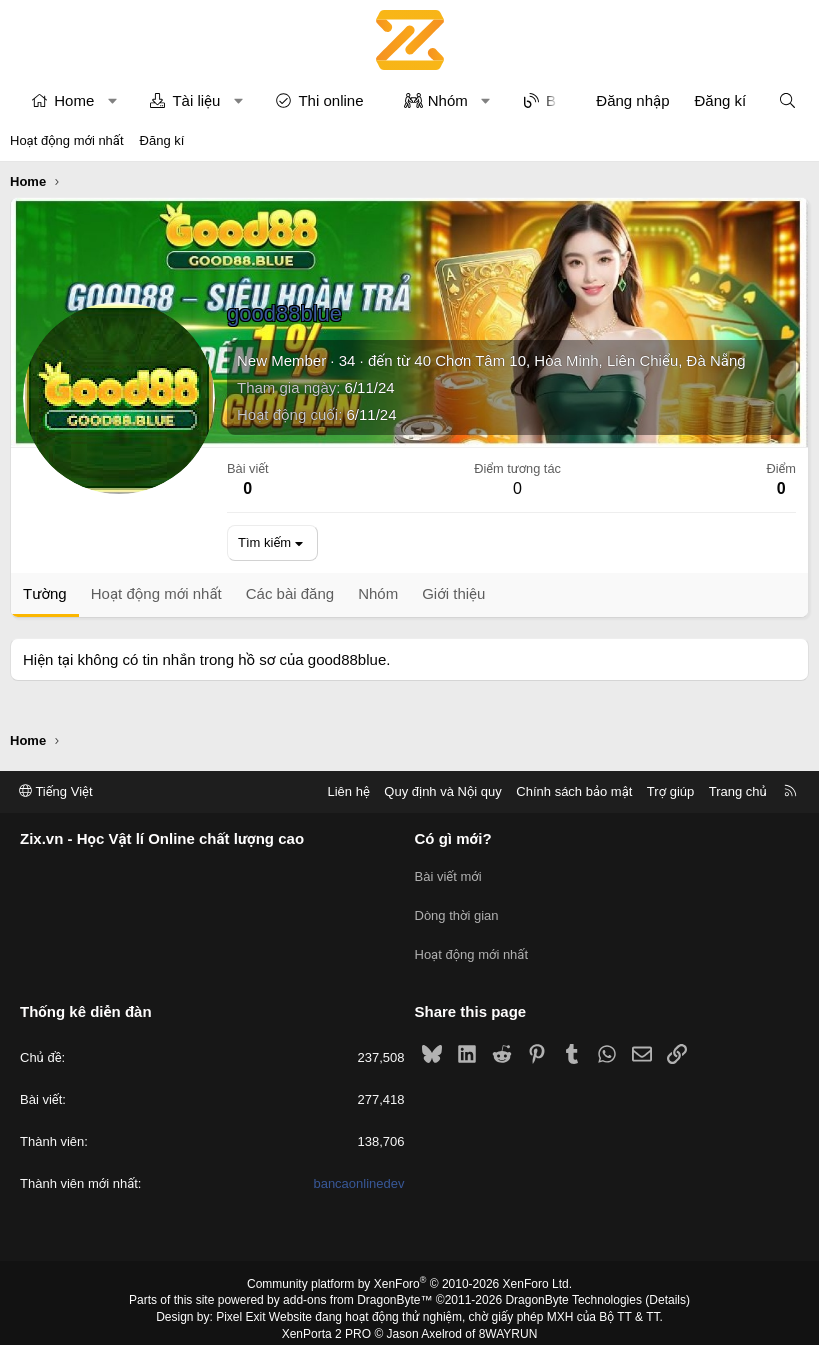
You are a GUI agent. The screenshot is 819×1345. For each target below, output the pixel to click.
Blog (561, 100)
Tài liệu (196, 100)
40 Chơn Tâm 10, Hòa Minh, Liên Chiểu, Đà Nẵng (579, 360)
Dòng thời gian (457, 909)
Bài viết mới (448, 873)
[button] (112, 100)
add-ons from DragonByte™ (357, 1288)
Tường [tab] (45, 593)
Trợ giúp (670, 791)
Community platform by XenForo (409, 1271)
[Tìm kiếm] (787, 100)
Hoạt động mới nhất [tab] (156, 593)
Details (667, 1288)
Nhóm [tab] (378, 593)
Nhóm (448, 100)
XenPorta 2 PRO (326, 1321)
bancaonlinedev (358, 1171)
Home (74, 100)
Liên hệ (348, 791)
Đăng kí (162, 140)
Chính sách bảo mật (574, 791)
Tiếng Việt (56, 791)
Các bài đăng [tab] (290, 593)
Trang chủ (738, 791)
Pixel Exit (240, 1304)
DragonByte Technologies (573, 1288)
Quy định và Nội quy (443, 791)
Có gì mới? (453, 839)
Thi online (330, 100)
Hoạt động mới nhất (67, 140)
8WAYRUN (508, 1321)
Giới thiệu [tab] (453, 593)
